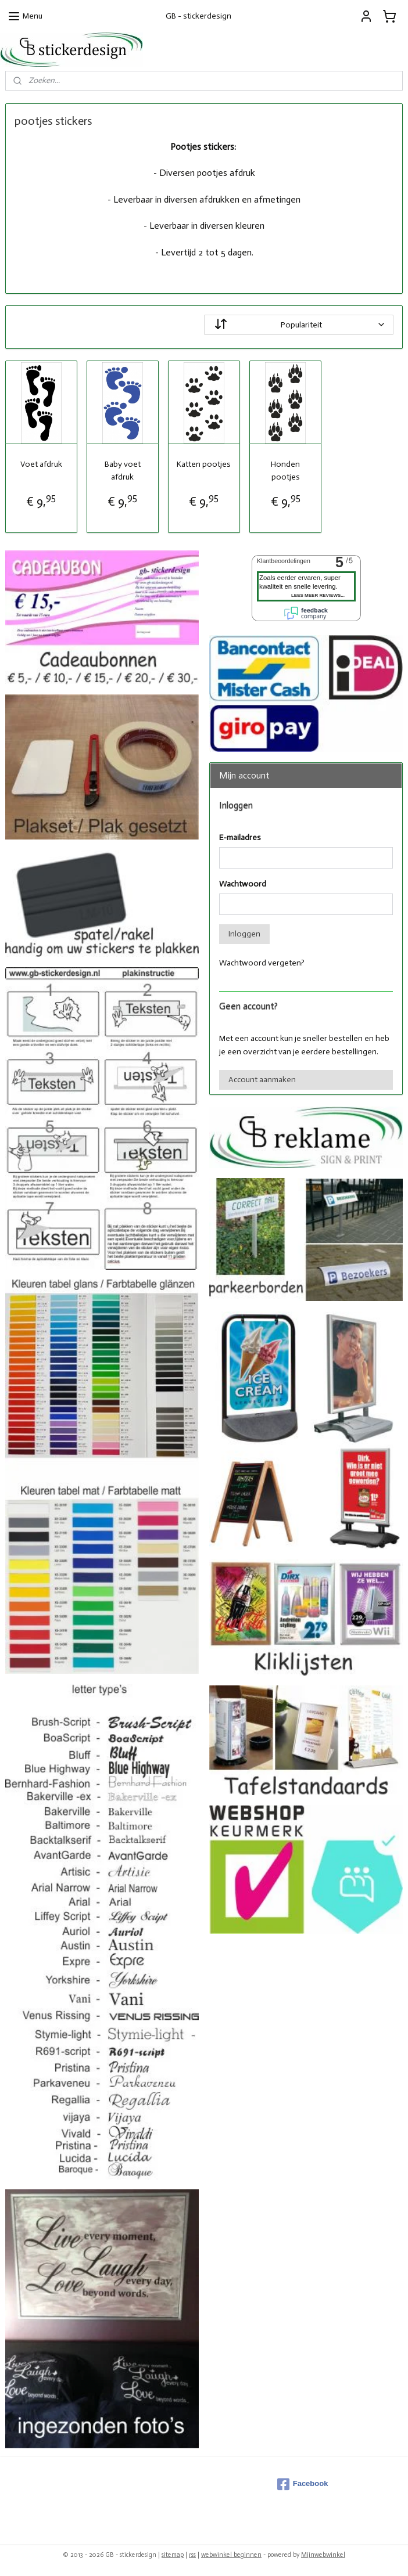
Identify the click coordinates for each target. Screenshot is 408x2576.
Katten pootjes (204, 464)
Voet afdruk (41, 464)
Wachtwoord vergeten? (262, 963)
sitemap (173, 2555)
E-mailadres (240, 837)
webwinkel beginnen (231, 2555)
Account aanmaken (262, 1080)
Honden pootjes (285, 470)
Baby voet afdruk (123, 470)
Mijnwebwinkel (323, 2555)
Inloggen (244, 934)
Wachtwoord (242, 884)
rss (192, 2555)
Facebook (302, 2484)
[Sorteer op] (299, 324)
